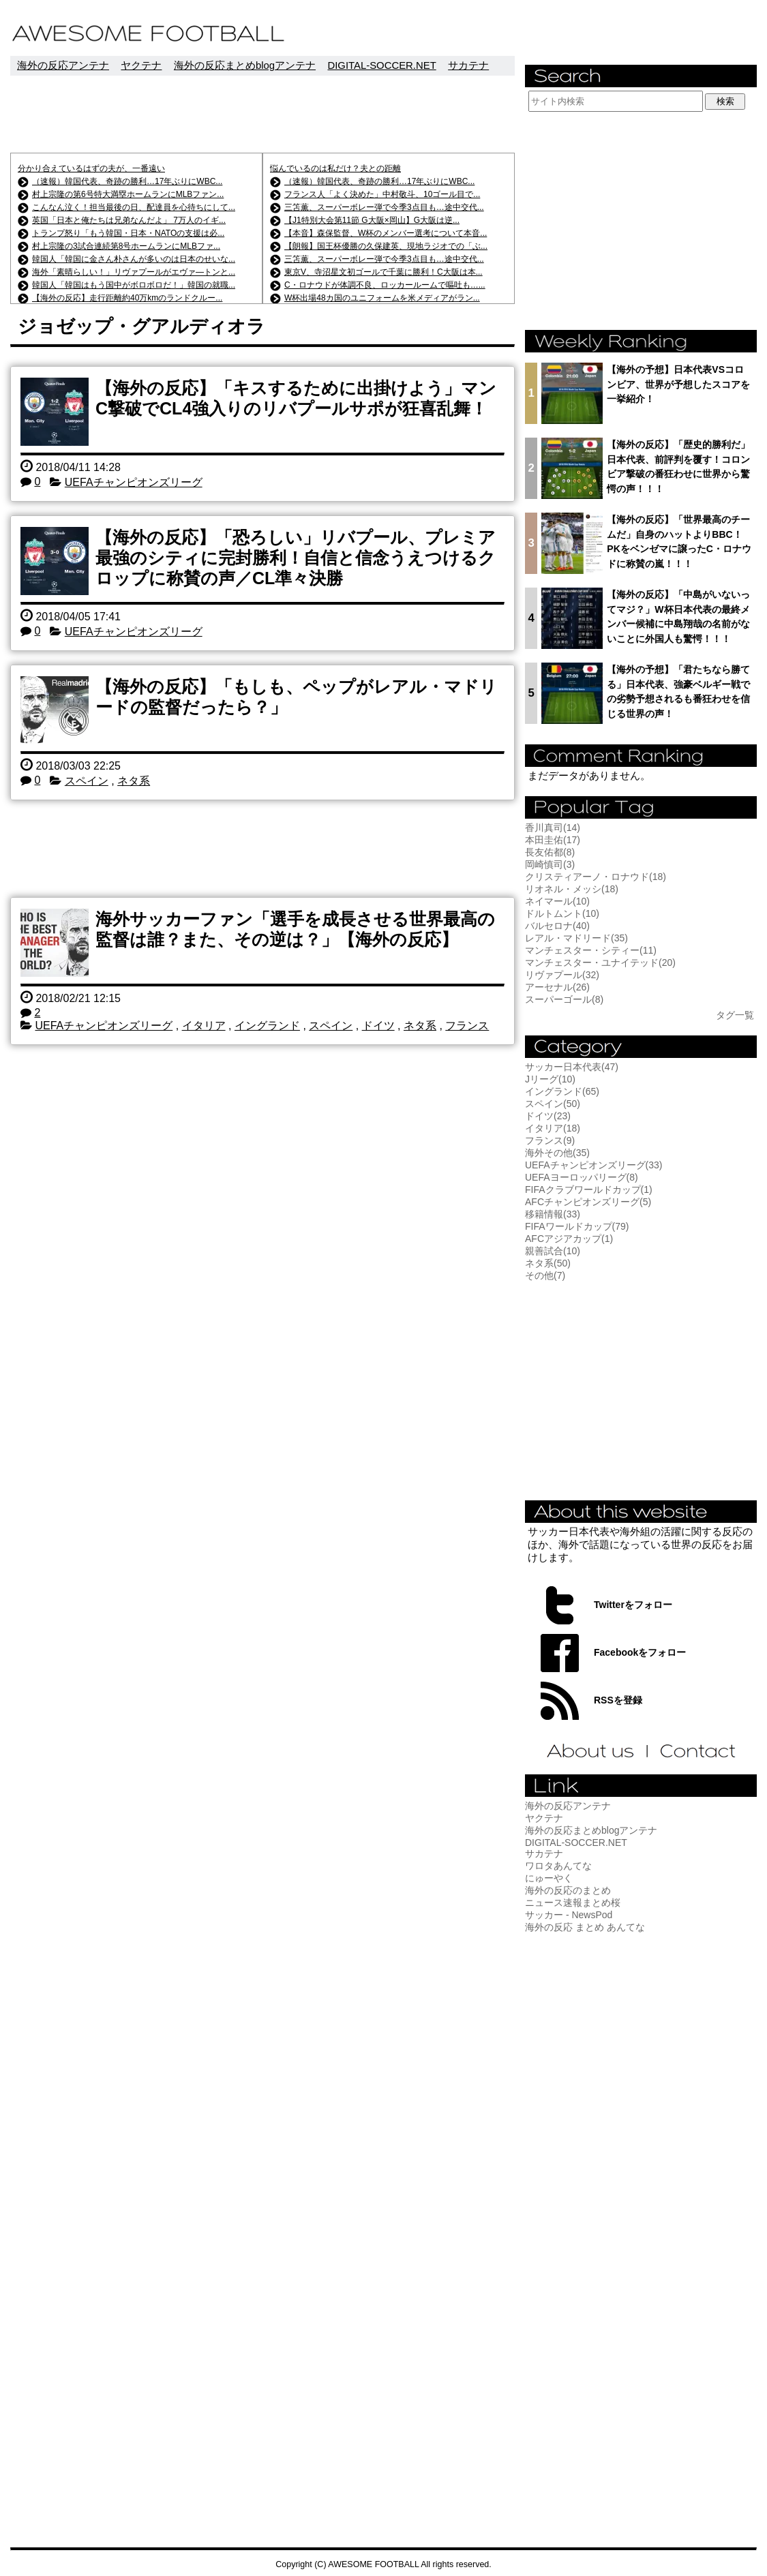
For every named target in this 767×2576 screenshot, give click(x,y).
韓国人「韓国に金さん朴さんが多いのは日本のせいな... (133, 259)
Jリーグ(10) (550, 1079)
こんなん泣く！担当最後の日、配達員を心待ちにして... (133, 207)
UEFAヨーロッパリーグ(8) (581, 1177)
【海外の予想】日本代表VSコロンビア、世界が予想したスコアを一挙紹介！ (678, 384)
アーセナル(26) (557, 987)
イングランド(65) (562, 1091)
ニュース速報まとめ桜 (572, 1902)
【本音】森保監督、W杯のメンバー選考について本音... (385, 233)
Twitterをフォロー (633, 1604)
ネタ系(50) (548, 1263)
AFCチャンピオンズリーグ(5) (588, 1201)
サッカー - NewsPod (568, 1914)
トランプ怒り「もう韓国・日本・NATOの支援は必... (128, 233)
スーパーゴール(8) (564, 999)
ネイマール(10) (557, 901)
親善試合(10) (552, 1250)
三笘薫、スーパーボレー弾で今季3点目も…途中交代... (384, 207)
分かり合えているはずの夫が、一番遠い (91, 168)
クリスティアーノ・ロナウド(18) (595, 876)
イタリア (204, 1025)
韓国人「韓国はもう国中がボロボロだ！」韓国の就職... (133, 285)
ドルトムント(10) (562, 913)
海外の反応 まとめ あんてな (585, 1927)
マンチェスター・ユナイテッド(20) (600, 962)
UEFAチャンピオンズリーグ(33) (593, 1165)
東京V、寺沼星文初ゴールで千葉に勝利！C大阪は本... (383, 272)
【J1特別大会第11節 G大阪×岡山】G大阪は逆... (372, 220)
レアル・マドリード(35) (576, 938)
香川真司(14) (552, 827)
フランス (467, 1025)
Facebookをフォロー (640, 1652)
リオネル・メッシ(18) (571, 888)
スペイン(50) (552, 1103)
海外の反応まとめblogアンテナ (245, 65)
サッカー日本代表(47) (571, 1066)
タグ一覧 (735, 1015)
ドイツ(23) (548, 1115)
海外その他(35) (557, 1152)
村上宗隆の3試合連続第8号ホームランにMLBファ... (126, 246)
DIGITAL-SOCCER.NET (381, 65)
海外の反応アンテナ (63, 65)
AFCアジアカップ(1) (569, 1238)
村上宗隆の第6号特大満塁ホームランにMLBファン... (128, 194)
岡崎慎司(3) (550, 864)
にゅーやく (549, 1878)
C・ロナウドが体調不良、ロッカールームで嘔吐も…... (384, 285)
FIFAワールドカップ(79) (577, 1226)
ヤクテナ (141, 65)
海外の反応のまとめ (568, 1890)
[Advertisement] (262, 114)
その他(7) (545, 1275)
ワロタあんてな (558, 1865)
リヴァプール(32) (562, 974)
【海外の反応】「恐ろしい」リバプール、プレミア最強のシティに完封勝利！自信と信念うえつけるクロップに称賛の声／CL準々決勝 (295, 558)
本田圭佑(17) (552, 839)
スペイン (86, 781)
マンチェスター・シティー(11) (591, 950)
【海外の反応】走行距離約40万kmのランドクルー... (127, 298)
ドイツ (378, 1025)
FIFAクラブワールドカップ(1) (588, 1189)
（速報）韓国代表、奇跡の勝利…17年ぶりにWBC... (127, 181)
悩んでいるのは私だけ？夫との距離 (335, 168)
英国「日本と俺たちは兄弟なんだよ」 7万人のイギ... (129, 220)
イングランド (267, 1025)
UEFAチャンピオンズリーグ (133, 482)
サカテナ (468, 65)
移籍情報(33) (552, 1214)
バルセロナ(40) (557, 925)
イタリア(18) (552, 1128)
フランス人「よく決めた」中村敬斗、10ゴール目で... (382, 194)
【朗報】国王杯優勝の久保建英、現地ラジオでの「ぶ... (385, 246)
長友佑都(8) (550, 852)
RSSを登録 (618, 1700)
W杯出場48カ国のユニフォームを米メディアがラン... (382, 298)
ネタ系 (133, 781)
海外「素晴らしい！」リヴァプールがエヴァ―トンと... (133, 272)
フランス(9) (550, 1140)
